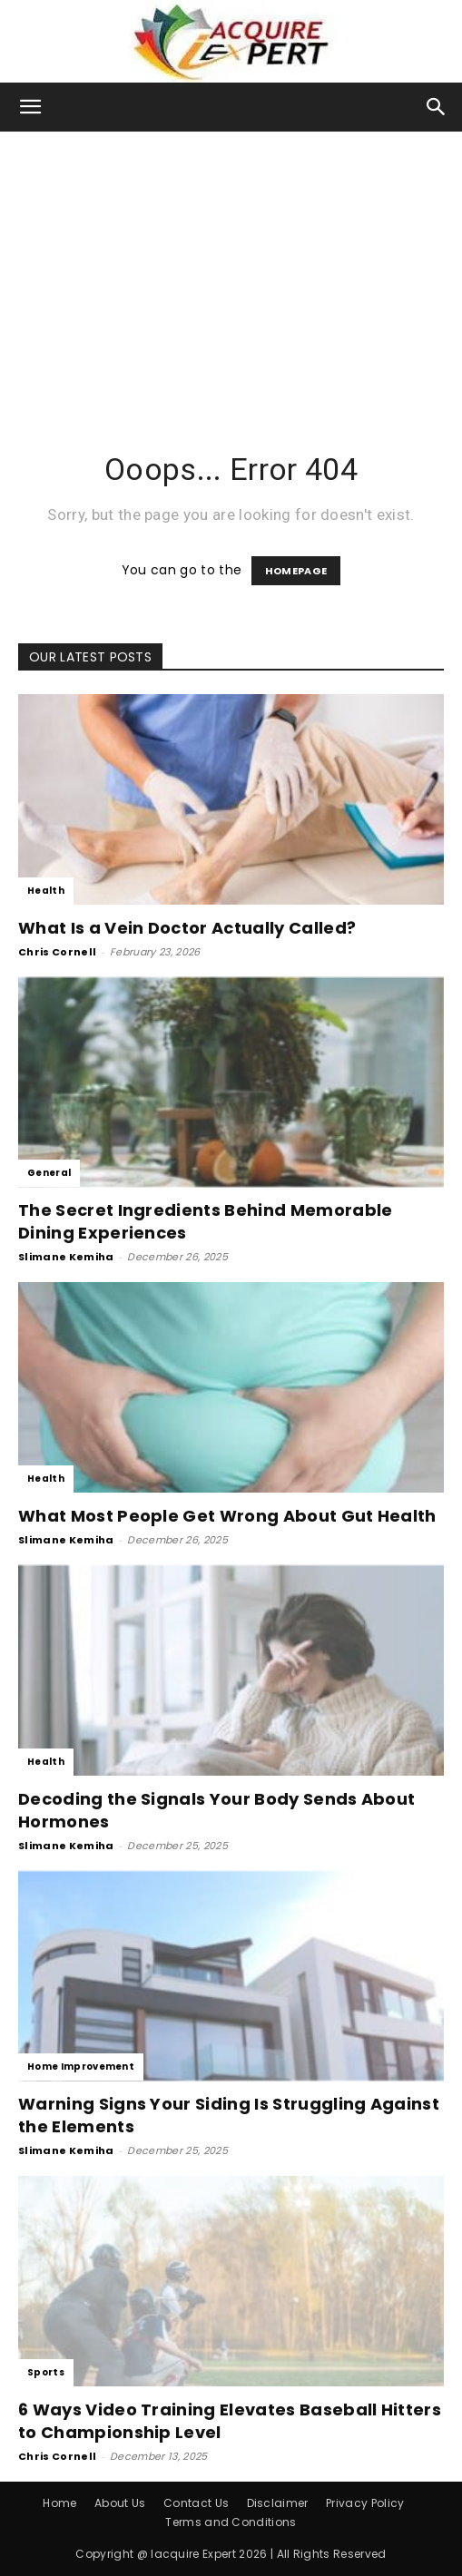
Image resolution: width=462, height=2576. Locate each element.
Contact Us (196, 2503)
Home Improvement (80, 2066)
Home (59, 2503)
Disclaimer (278, 2503)
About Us (120, 2503)
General (49, 1173)
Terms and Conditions (230, 2522)
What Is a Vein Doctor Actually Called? (187, 927)
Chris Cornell (57, 952)
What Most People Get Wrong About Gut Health (227, 1515)
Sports (45, 2372)
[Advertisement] (231, 268)
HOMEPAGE (296, 570)
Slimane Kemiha (65, 1256)
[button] (31, 107)
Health (45, 890)
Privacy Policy (365, 2503)
